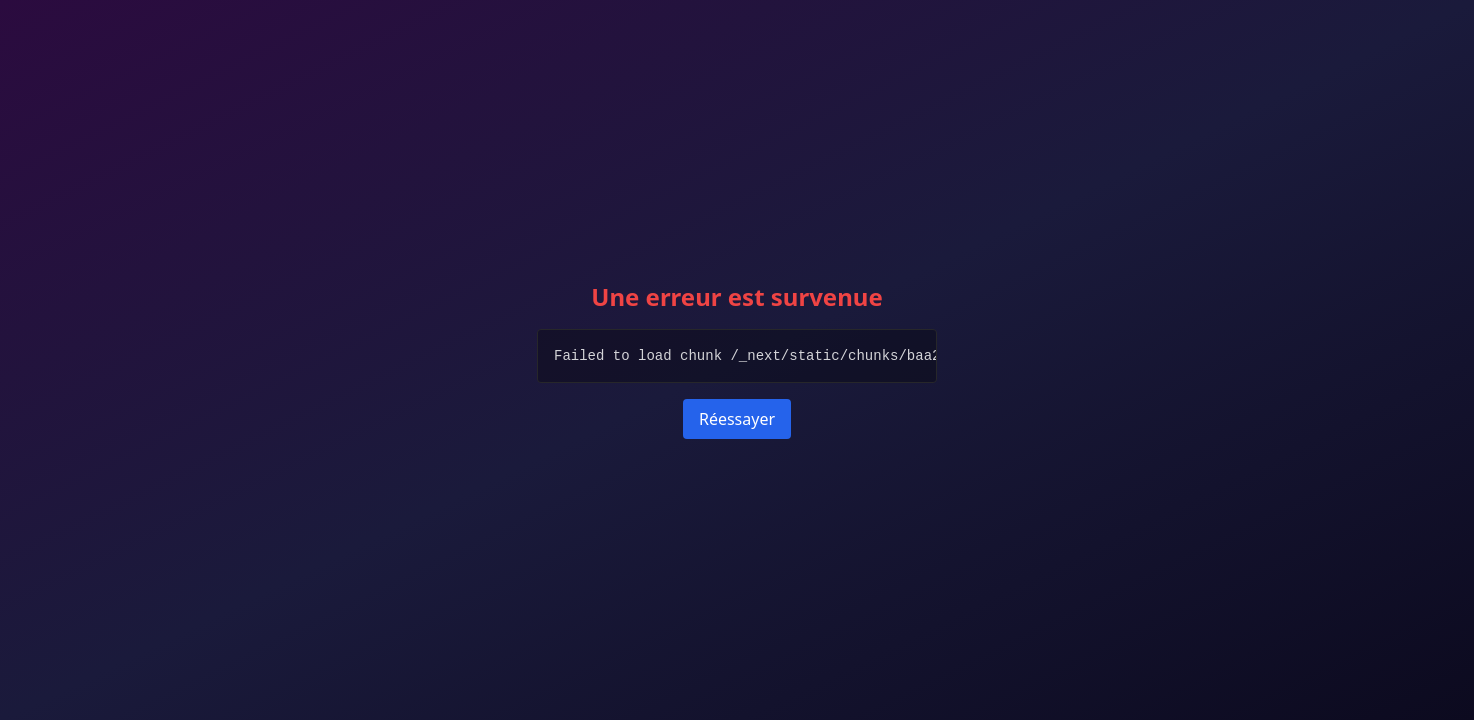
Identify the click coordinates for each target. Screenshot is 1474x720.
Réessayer (737, 419)
